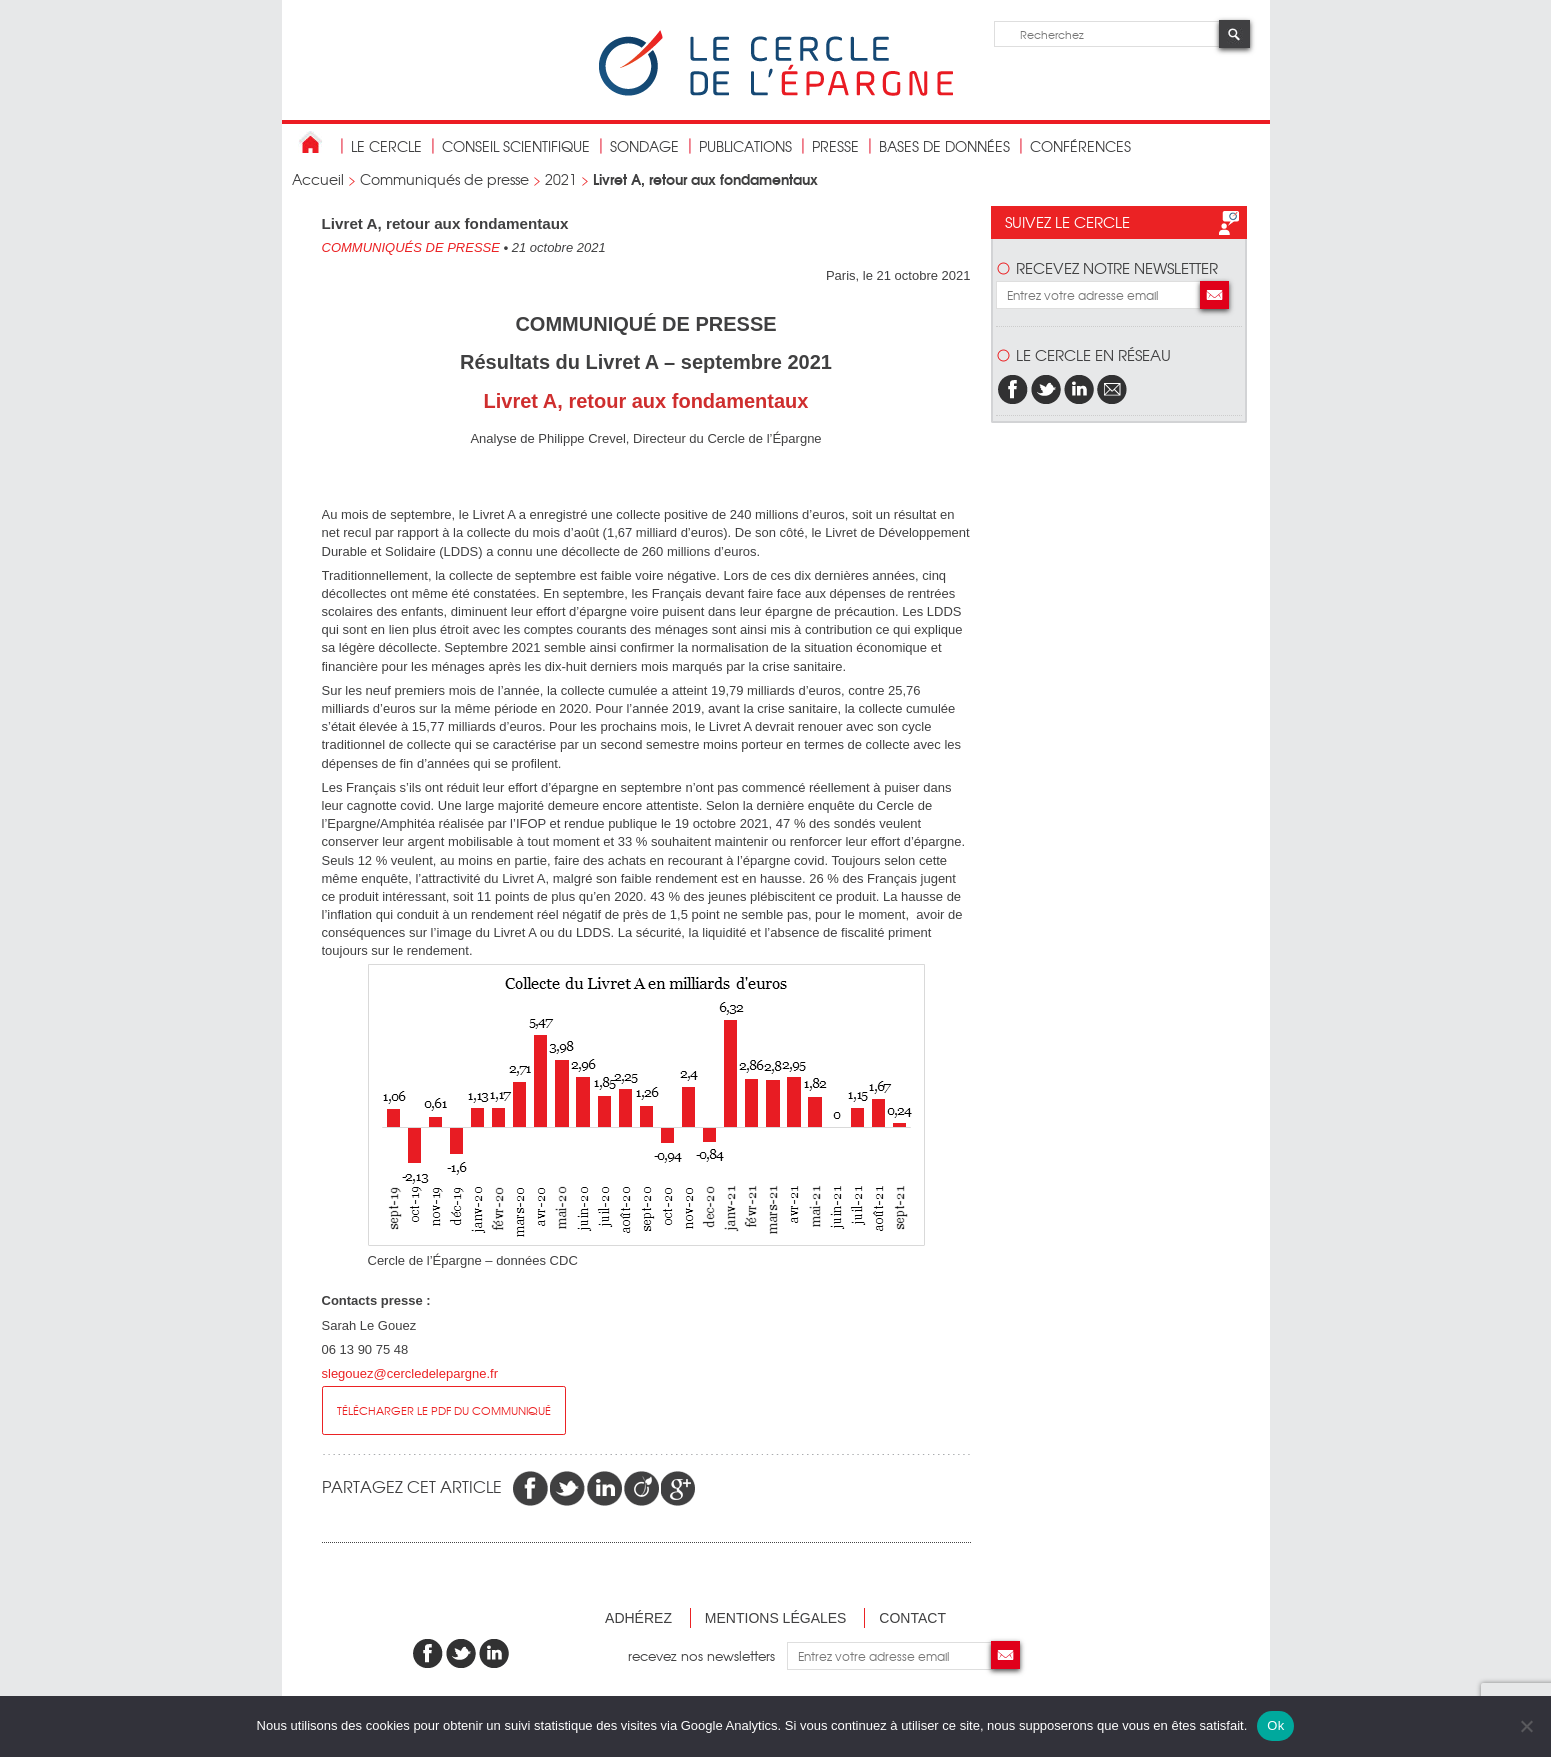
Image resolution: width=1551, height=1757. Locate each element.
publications (745, 146)
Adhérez (638, 1618)
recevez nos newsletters (707, 1655)
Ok (1275, 1725)
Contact (912, 1618)
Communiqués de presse (444, 179)
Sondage (644, 146)
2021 (561, 179)
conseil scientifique (516, 146)
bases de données (944, 146)
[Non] (1526, 1726)
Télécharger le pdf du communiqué (444, 1410)
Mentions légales (776, 1618)
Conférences (1080, 146)
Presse (835, 146)
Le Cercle (386, 146)
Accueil (318, 179)
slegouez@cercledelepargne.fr (410, 1373)
